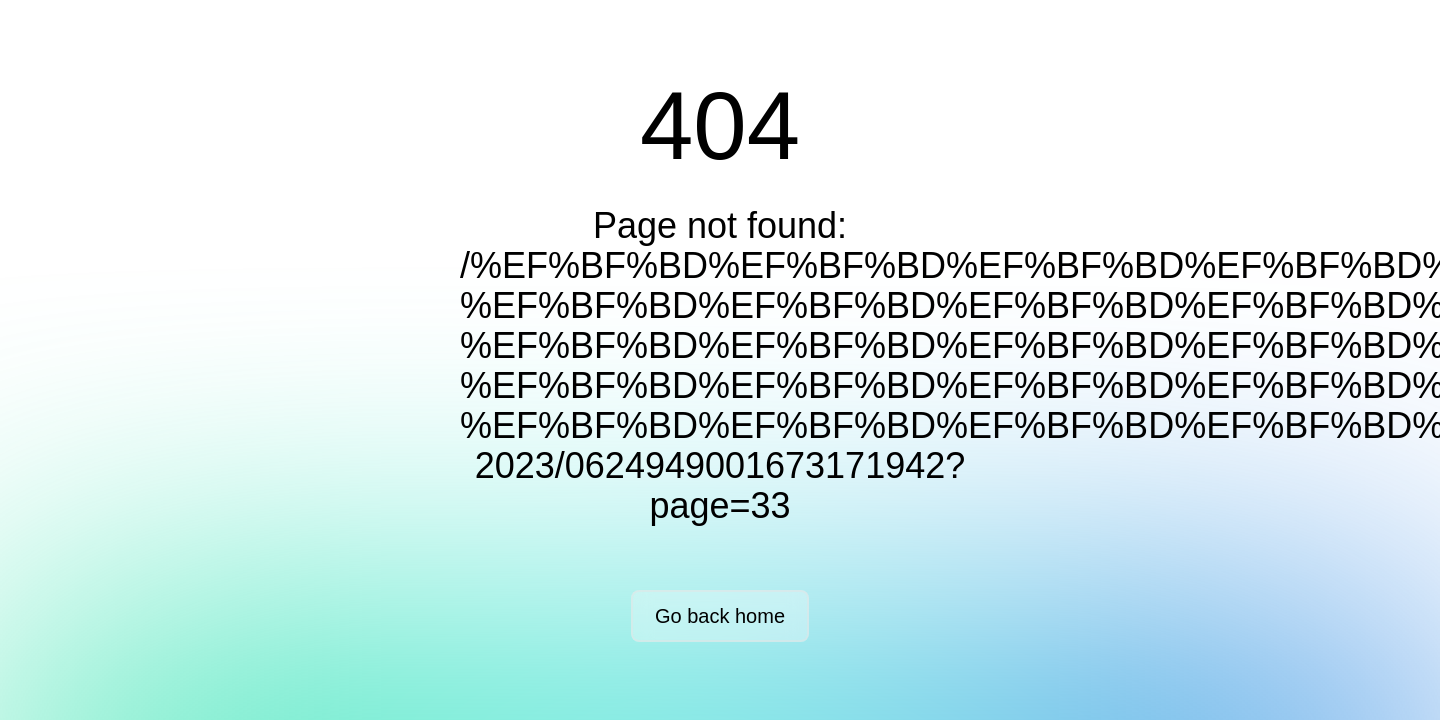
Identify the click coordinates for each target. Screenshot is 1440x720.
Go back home (720, 616)
